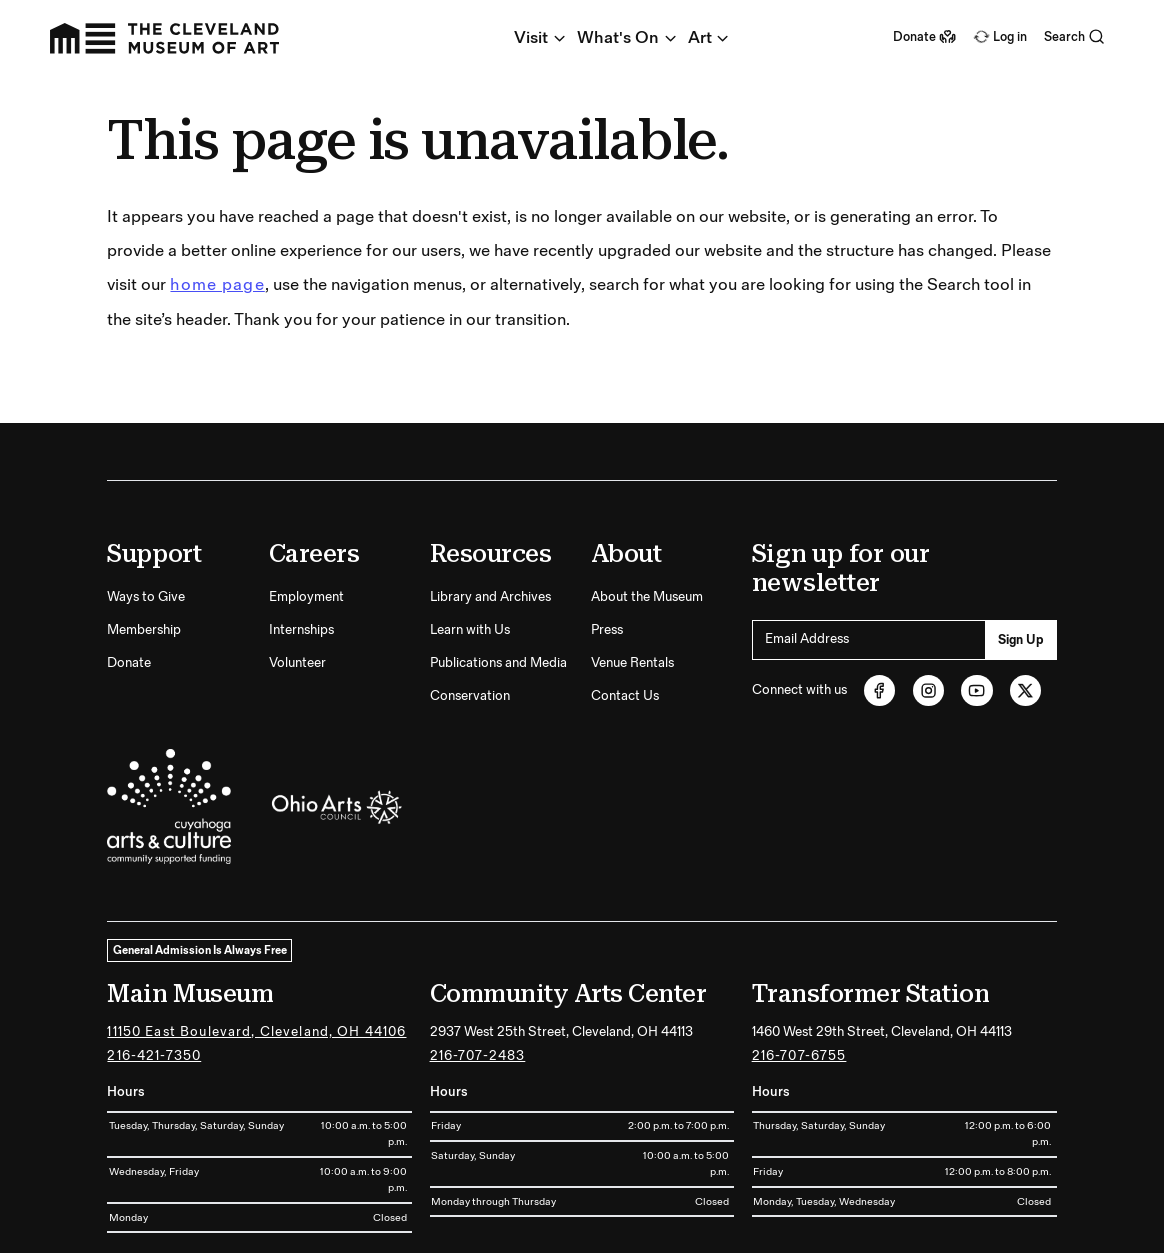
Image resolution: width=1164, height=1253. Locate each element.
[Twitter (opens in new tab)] (1026, 614)
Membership (144, 554)
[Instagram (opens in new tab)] (929, 614)
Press (607, 554)
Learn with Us (470, 554)
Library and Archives (490, 520)
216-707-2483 (478, 980)
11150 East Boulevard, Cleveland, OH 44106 (256, 955)
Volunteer (297, 587)
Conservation (470, 620)
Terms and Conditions (919, 1227)
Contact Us (625, 620)
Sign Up (1021, 563)
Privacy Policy (1023, 1227)
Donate (129, 587)
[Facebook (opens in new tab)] (880, 614)
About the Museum (647, 520)
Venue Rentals (632, 587)
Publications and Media (498, 587)
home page (217, 209)
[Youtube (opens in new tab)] (977, 614)
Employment (306, 520)
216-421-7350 (154, 980)
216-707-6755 (799, 980)
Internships (301, 554)
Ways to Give (146, 520)
